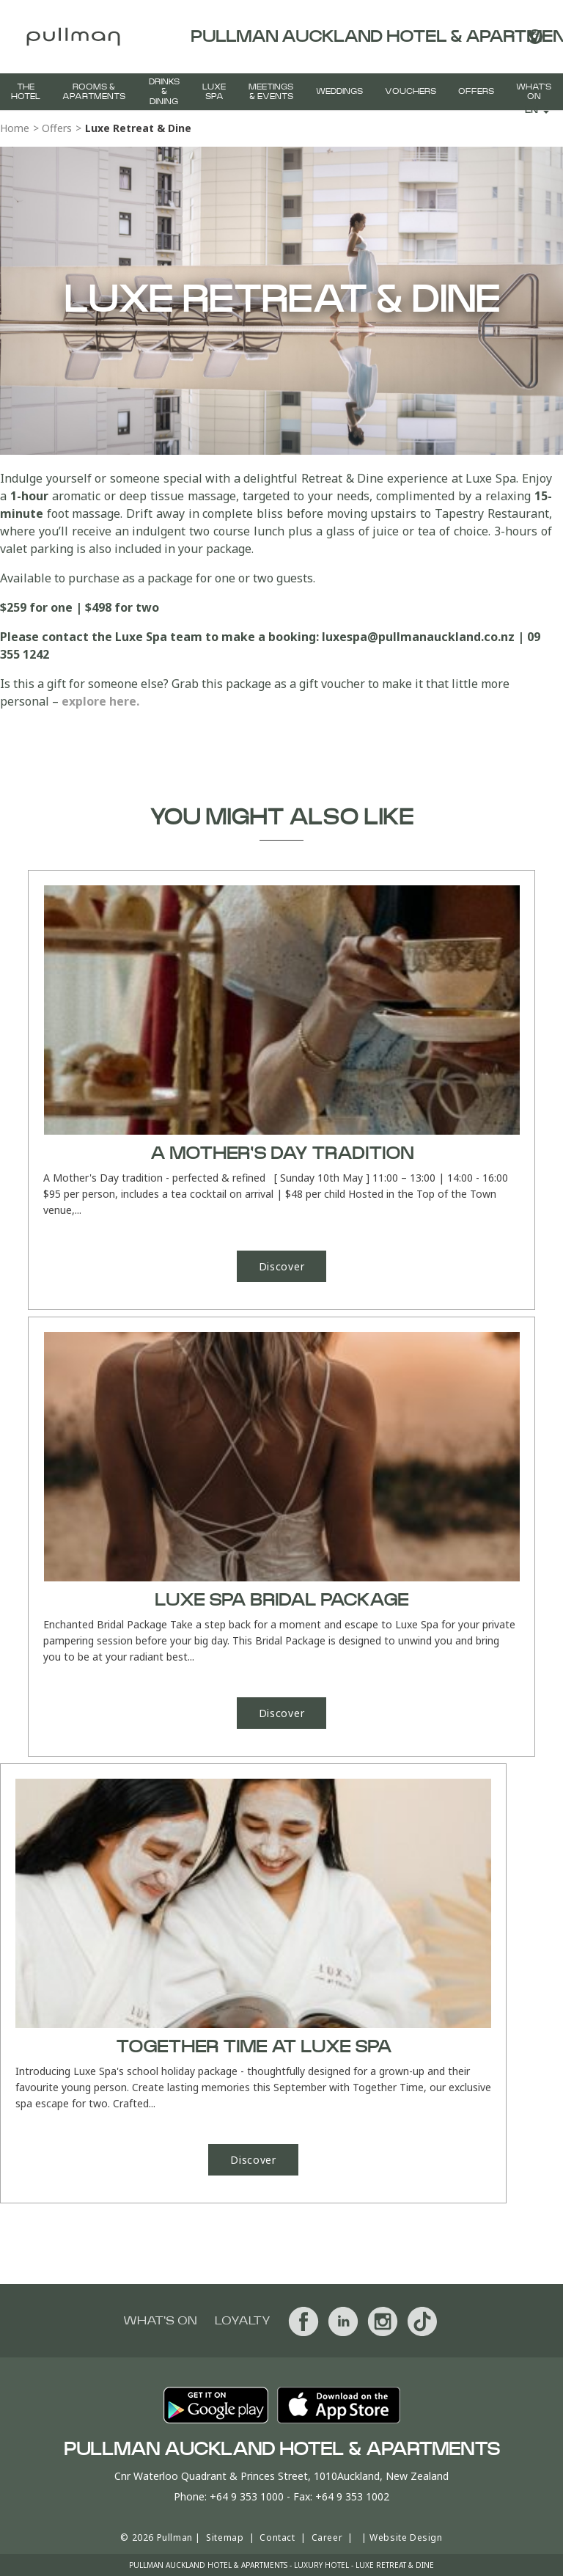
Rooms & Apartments (93, 91)
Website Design (405, 2537)
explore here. (102, 701)
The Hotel (25, 91)
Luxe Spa (214, 91)
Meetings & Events (271, 91)
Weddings (339, 91)
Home (14, 128)
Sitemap (224, 2537)
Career (327, 2537)
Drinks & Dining (164, 91)
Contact (277, 2537)
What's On (533, 91)
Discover (282, 1266)
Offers (476, 91)
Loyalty (243, 2321)
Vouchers (410, 91)
